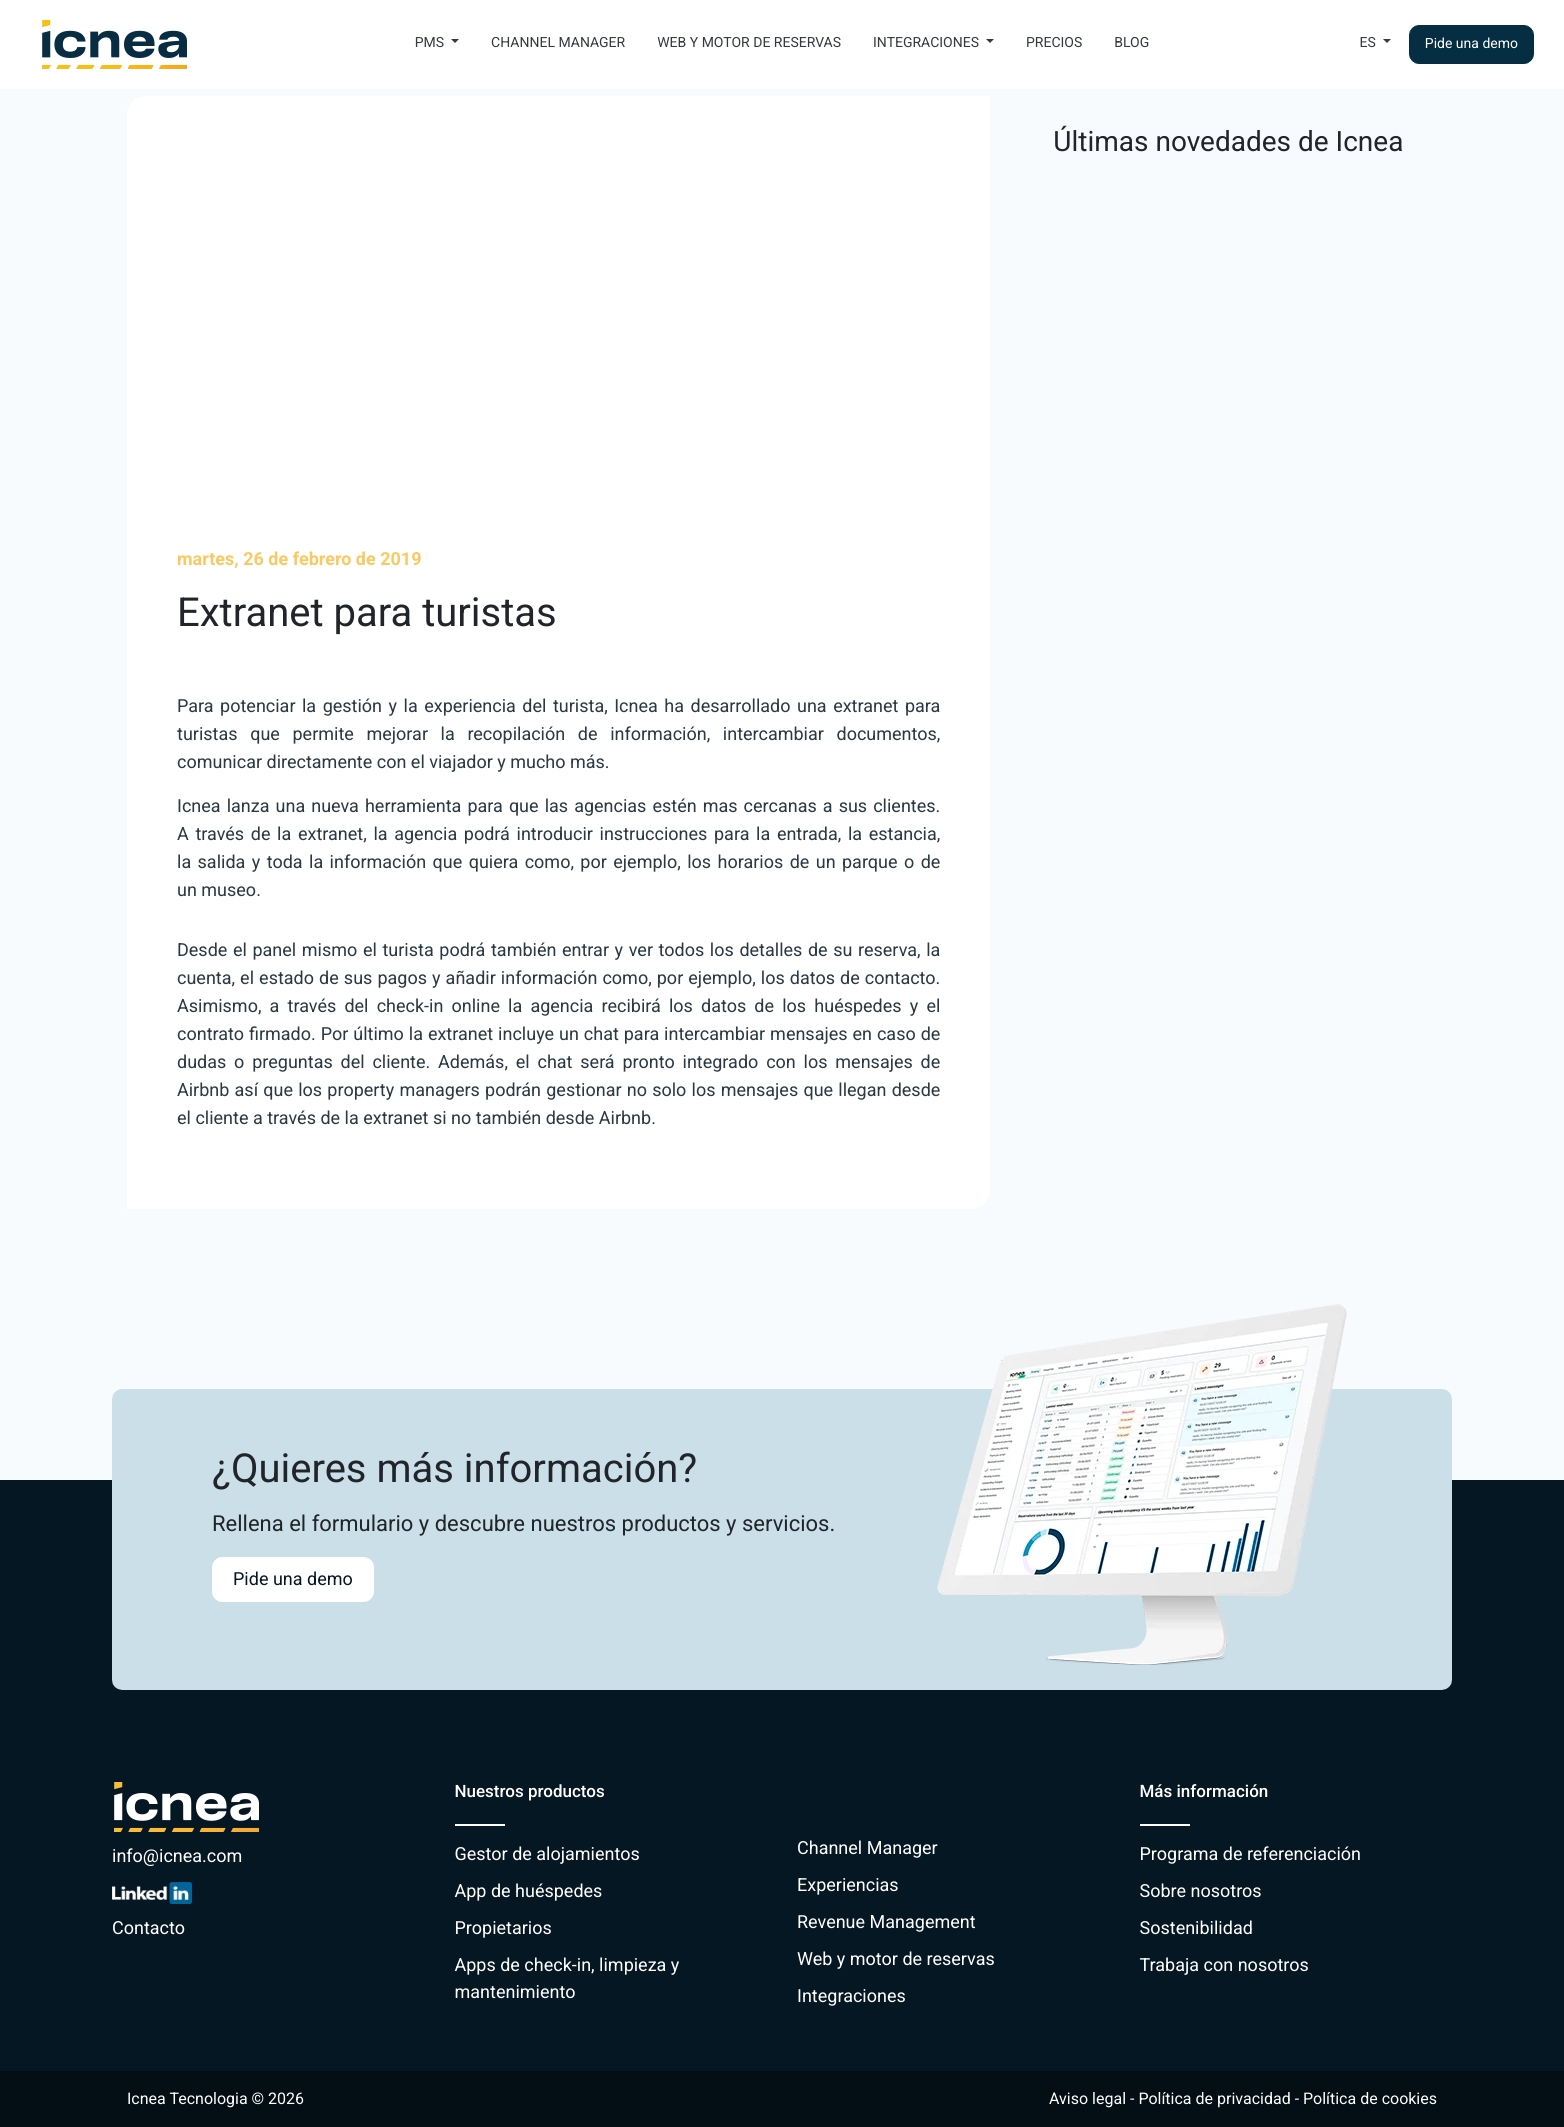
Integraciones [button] (927, 43)
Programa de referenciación (1250, 1854)
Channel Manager (558, 43)
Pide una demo (1471, 44)
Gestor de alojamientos (547, 1854)
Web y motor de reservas (749, 43)
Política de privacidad (1214, 2098)
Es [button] (1370, 43)
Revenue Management (886, 1922)
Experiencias (848, 1885)
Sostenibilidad (1196, 1928)
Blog (1131, 43)
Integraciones (851, 1996)
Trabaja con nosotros (1224, 1965)
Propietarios (503, 1928)
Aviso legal (1087, 2098)
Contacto (148, 1928)
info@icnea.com (177, 1856)
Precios (1054, 43)
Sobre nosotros (1201, 1891)
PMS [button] (431, 43)
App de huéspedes (529, 1891)
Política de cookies (1370, 2098)
